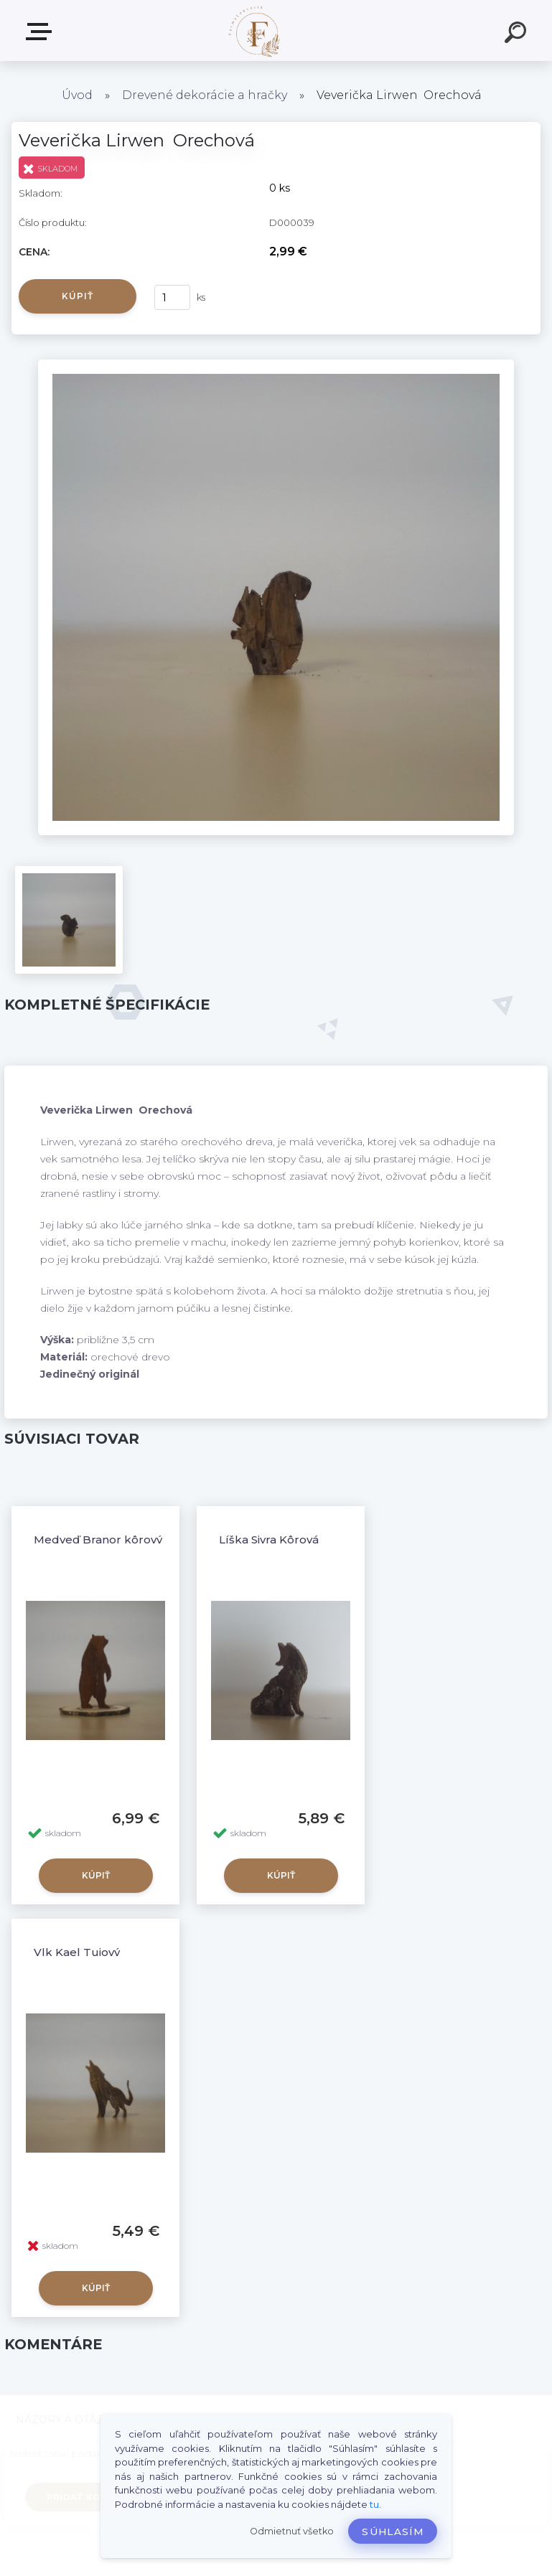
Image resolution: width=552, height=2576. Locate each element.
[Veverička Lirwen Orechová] (276, 364)
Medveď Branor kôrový (98, 1539)
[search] (517, 34)
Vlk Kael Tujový (77, 1952)
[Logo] (254, 30)
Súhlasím (393, 2531)
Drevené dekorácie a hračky (204, 95)
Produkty (41, 31)
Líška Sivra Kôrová (269, 1539)
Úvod (77, 95)
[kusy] (172, 297)
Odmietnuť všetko (292, 2531)
